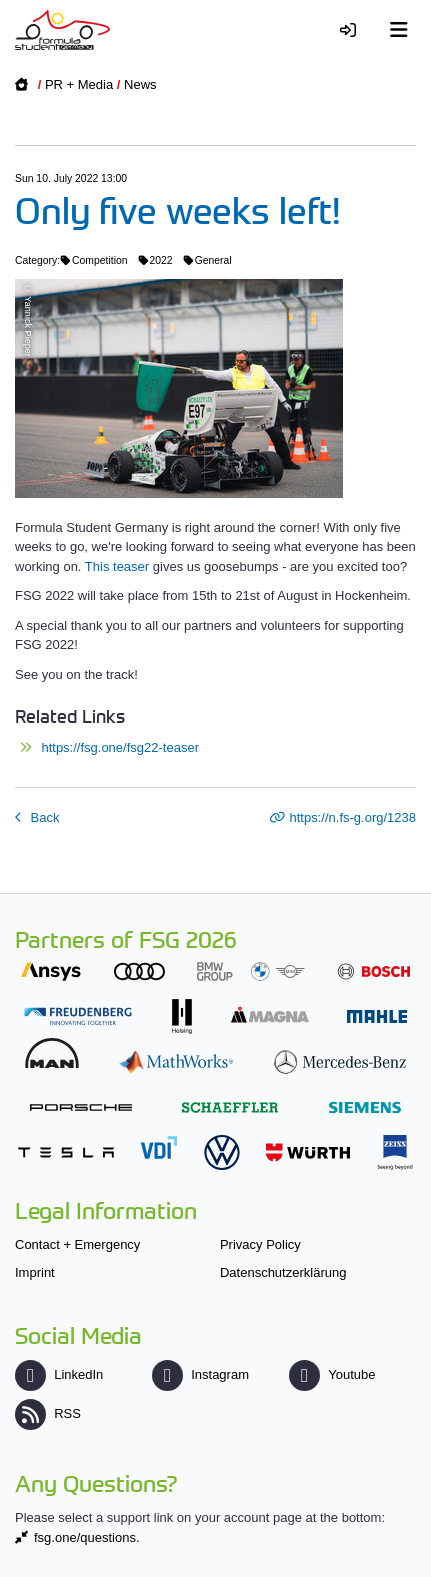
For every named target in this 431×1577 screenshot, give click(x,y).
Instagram (200, 1374)
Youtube (332, 1374)
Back (43, 817)
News (140, 84)
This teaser (117, 566)
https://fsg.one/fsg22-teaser (120, 747)
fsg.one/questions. (87, 1537)
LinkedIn (59, 1374)
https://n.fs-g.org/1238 (353, 817)
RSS (48, 1413)
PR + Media (79, 84)
